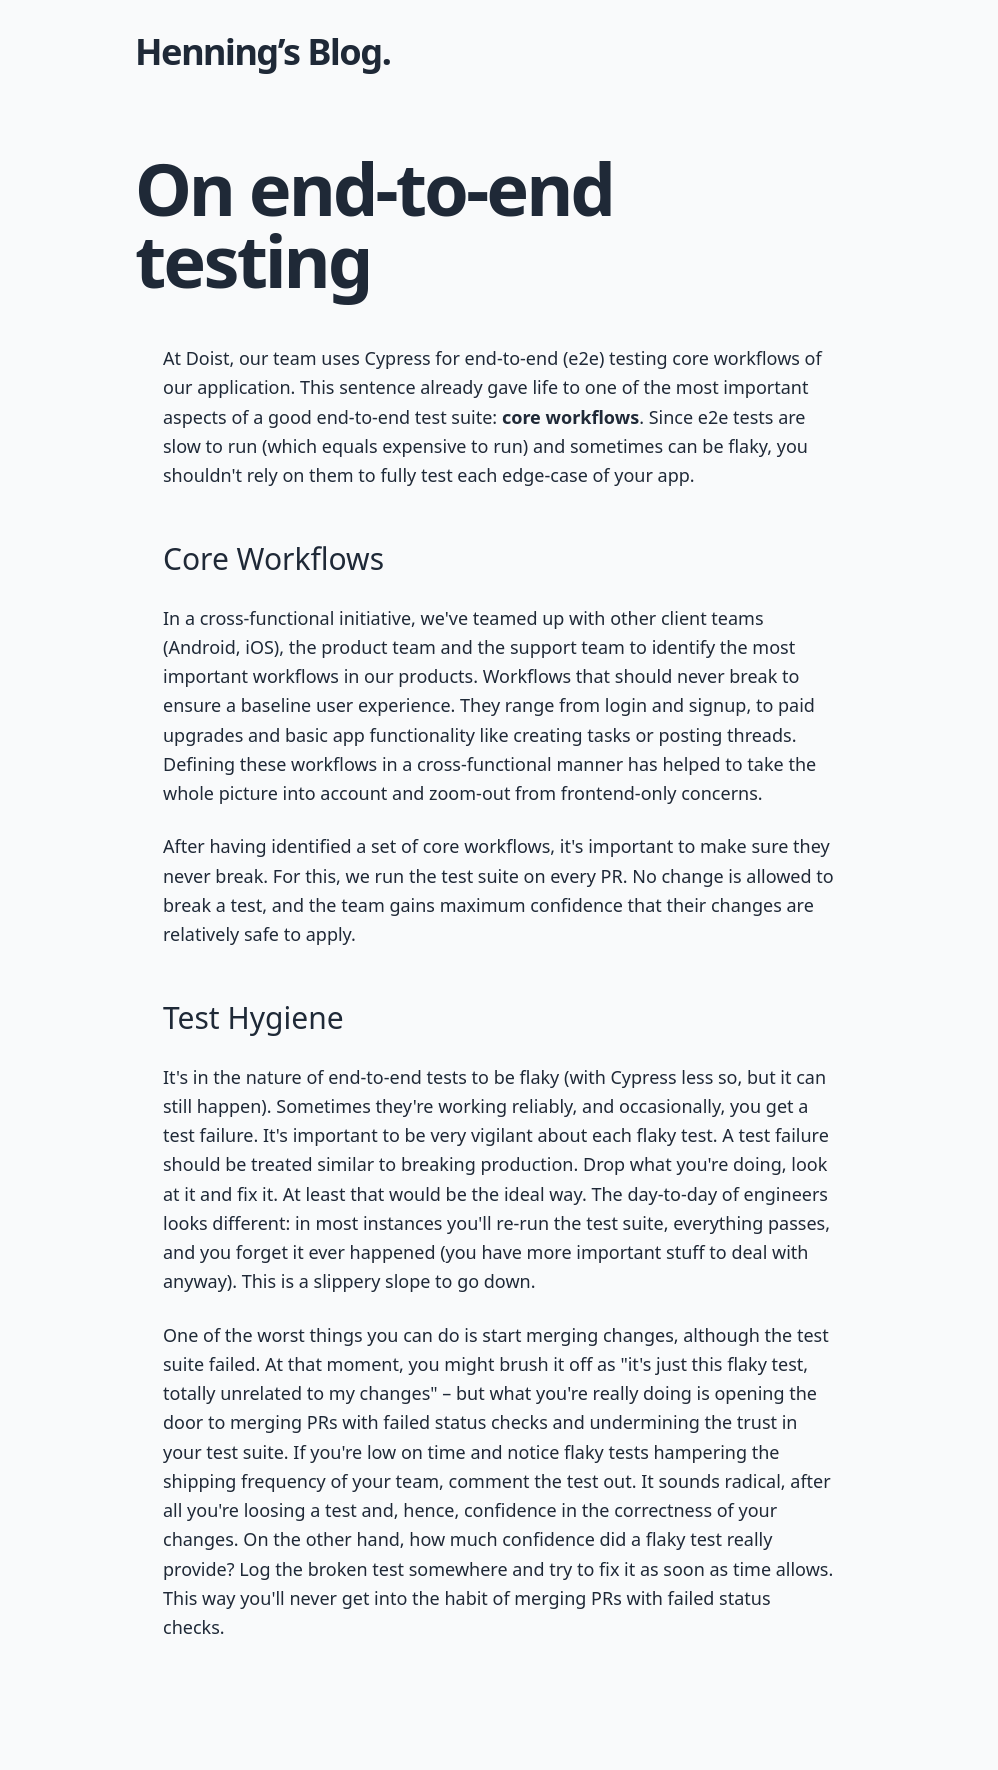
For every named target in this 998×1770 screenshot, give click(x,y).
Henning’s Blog (258, 51)
